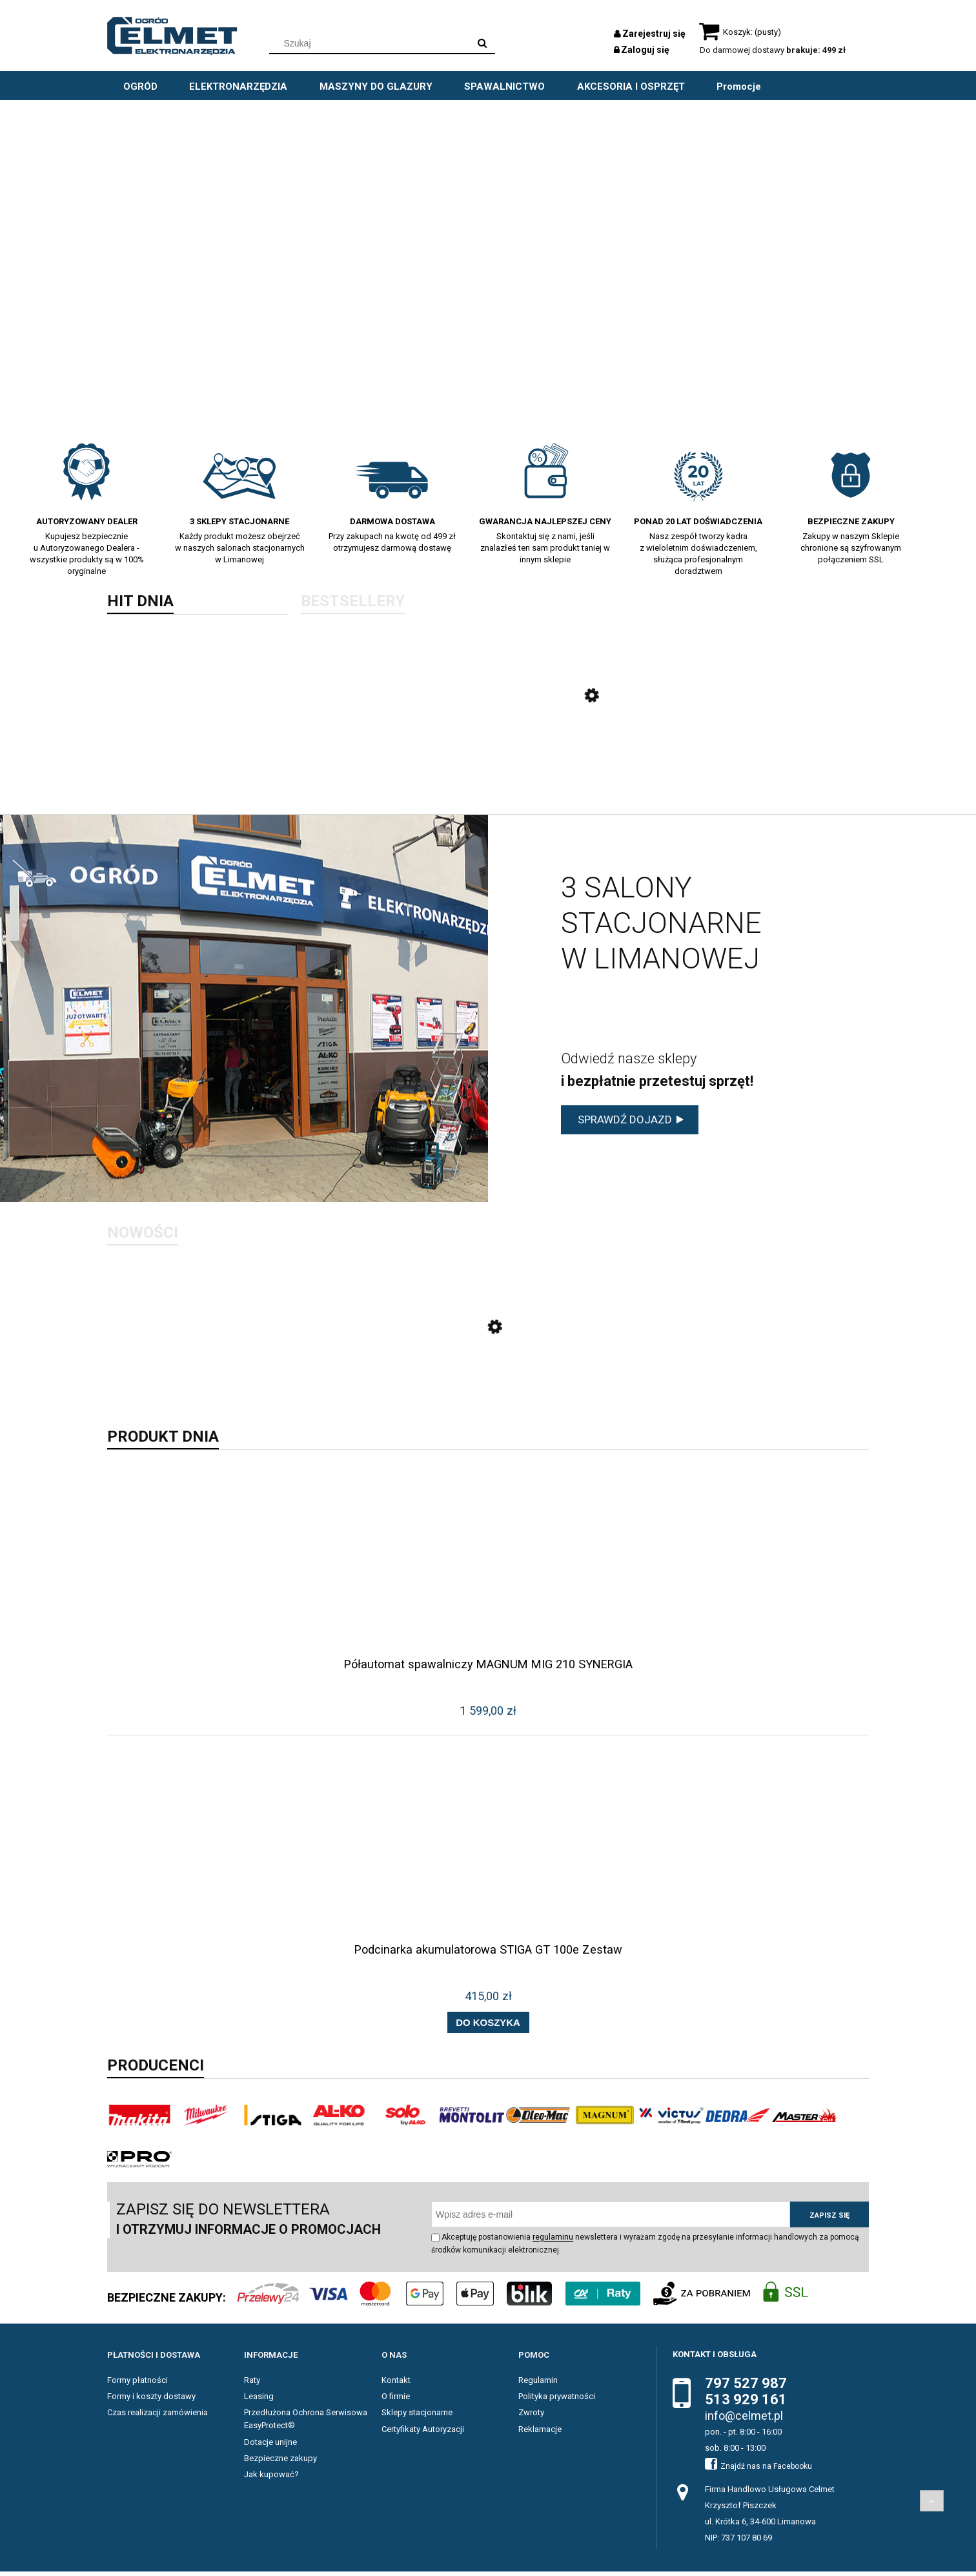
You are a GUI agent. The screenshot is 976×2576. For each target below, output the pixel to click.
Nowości (142, 1234)
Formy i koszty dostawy (151, 2401)
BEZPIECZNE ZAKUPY (851, 521)
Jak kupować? (271, 2479)
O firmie (395, 2401)
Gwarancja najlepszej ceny (545, 521)
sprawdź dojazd (625, 1121)
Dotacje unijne (270, 2446)
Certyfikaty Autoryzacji (422, 2433)
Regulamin (538, 2384)
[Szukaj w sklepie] (372, 43)
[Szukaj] (482, 43)
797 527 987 (746, 2388)
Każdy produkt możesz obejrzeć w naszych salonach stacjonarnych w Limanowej (240, 547)
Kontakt (396, 2384)
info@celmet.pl (744, 2420)
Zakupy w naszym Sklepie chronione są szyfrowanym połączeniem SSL (850, 547)
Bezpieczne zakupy (280, 2462)
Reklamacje (540, 2433)
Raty (252, 2384)
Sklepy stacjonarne (416, 2417)
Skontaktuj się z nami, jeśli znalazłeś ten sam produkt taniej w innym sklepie (545, 547)
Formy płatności (137, 2384)
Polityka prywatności (556, 2401)
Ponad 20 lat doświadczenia (698, 521)
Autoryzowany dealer (86, 521)
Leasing (259, 2401)
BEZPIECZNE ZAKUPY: (166, 2302)
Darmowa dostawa (392, 521)
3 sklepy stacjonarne (239, 521)
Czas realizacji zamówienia (157, 2417)
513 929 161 (746, 2404)
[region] (488, 264)
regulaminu (553, 2242)
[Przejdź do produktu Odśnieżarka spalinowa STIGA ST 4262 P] (584, 751)
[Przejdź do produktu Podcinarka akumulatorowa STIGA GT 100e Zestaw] (488, 1871)
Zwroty (531, 2417)
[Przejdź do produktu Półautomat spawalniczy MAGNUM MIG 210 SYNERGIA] (488, 1585)
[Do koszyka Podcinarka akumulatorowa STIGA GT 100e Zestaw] (488, 2027)
